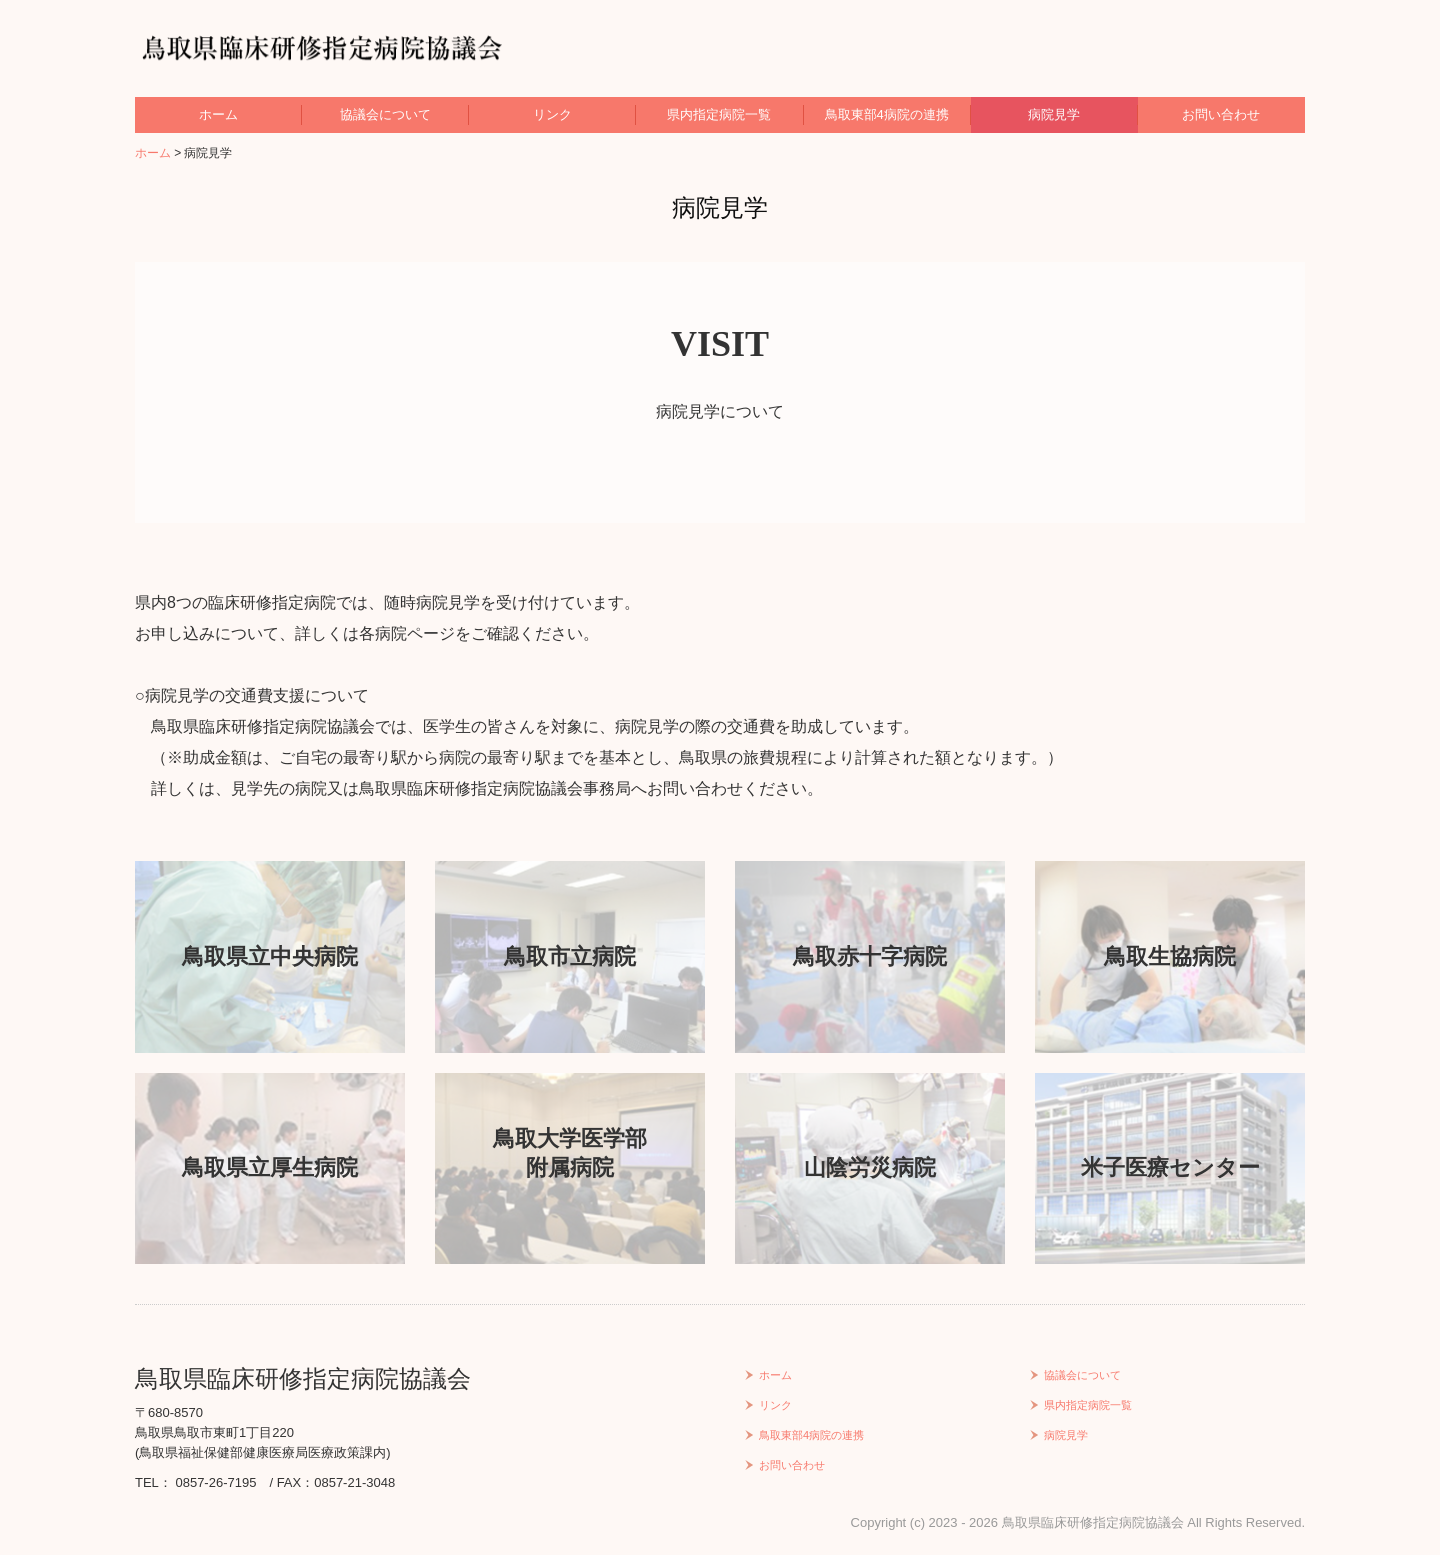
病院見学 (1054, 114)
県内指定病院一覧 (719, 114)
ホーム (218, 114)
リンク (552, 114)
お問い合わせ (1221, 114)
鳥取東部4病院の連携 (887, 114)
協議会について (385, 114)
